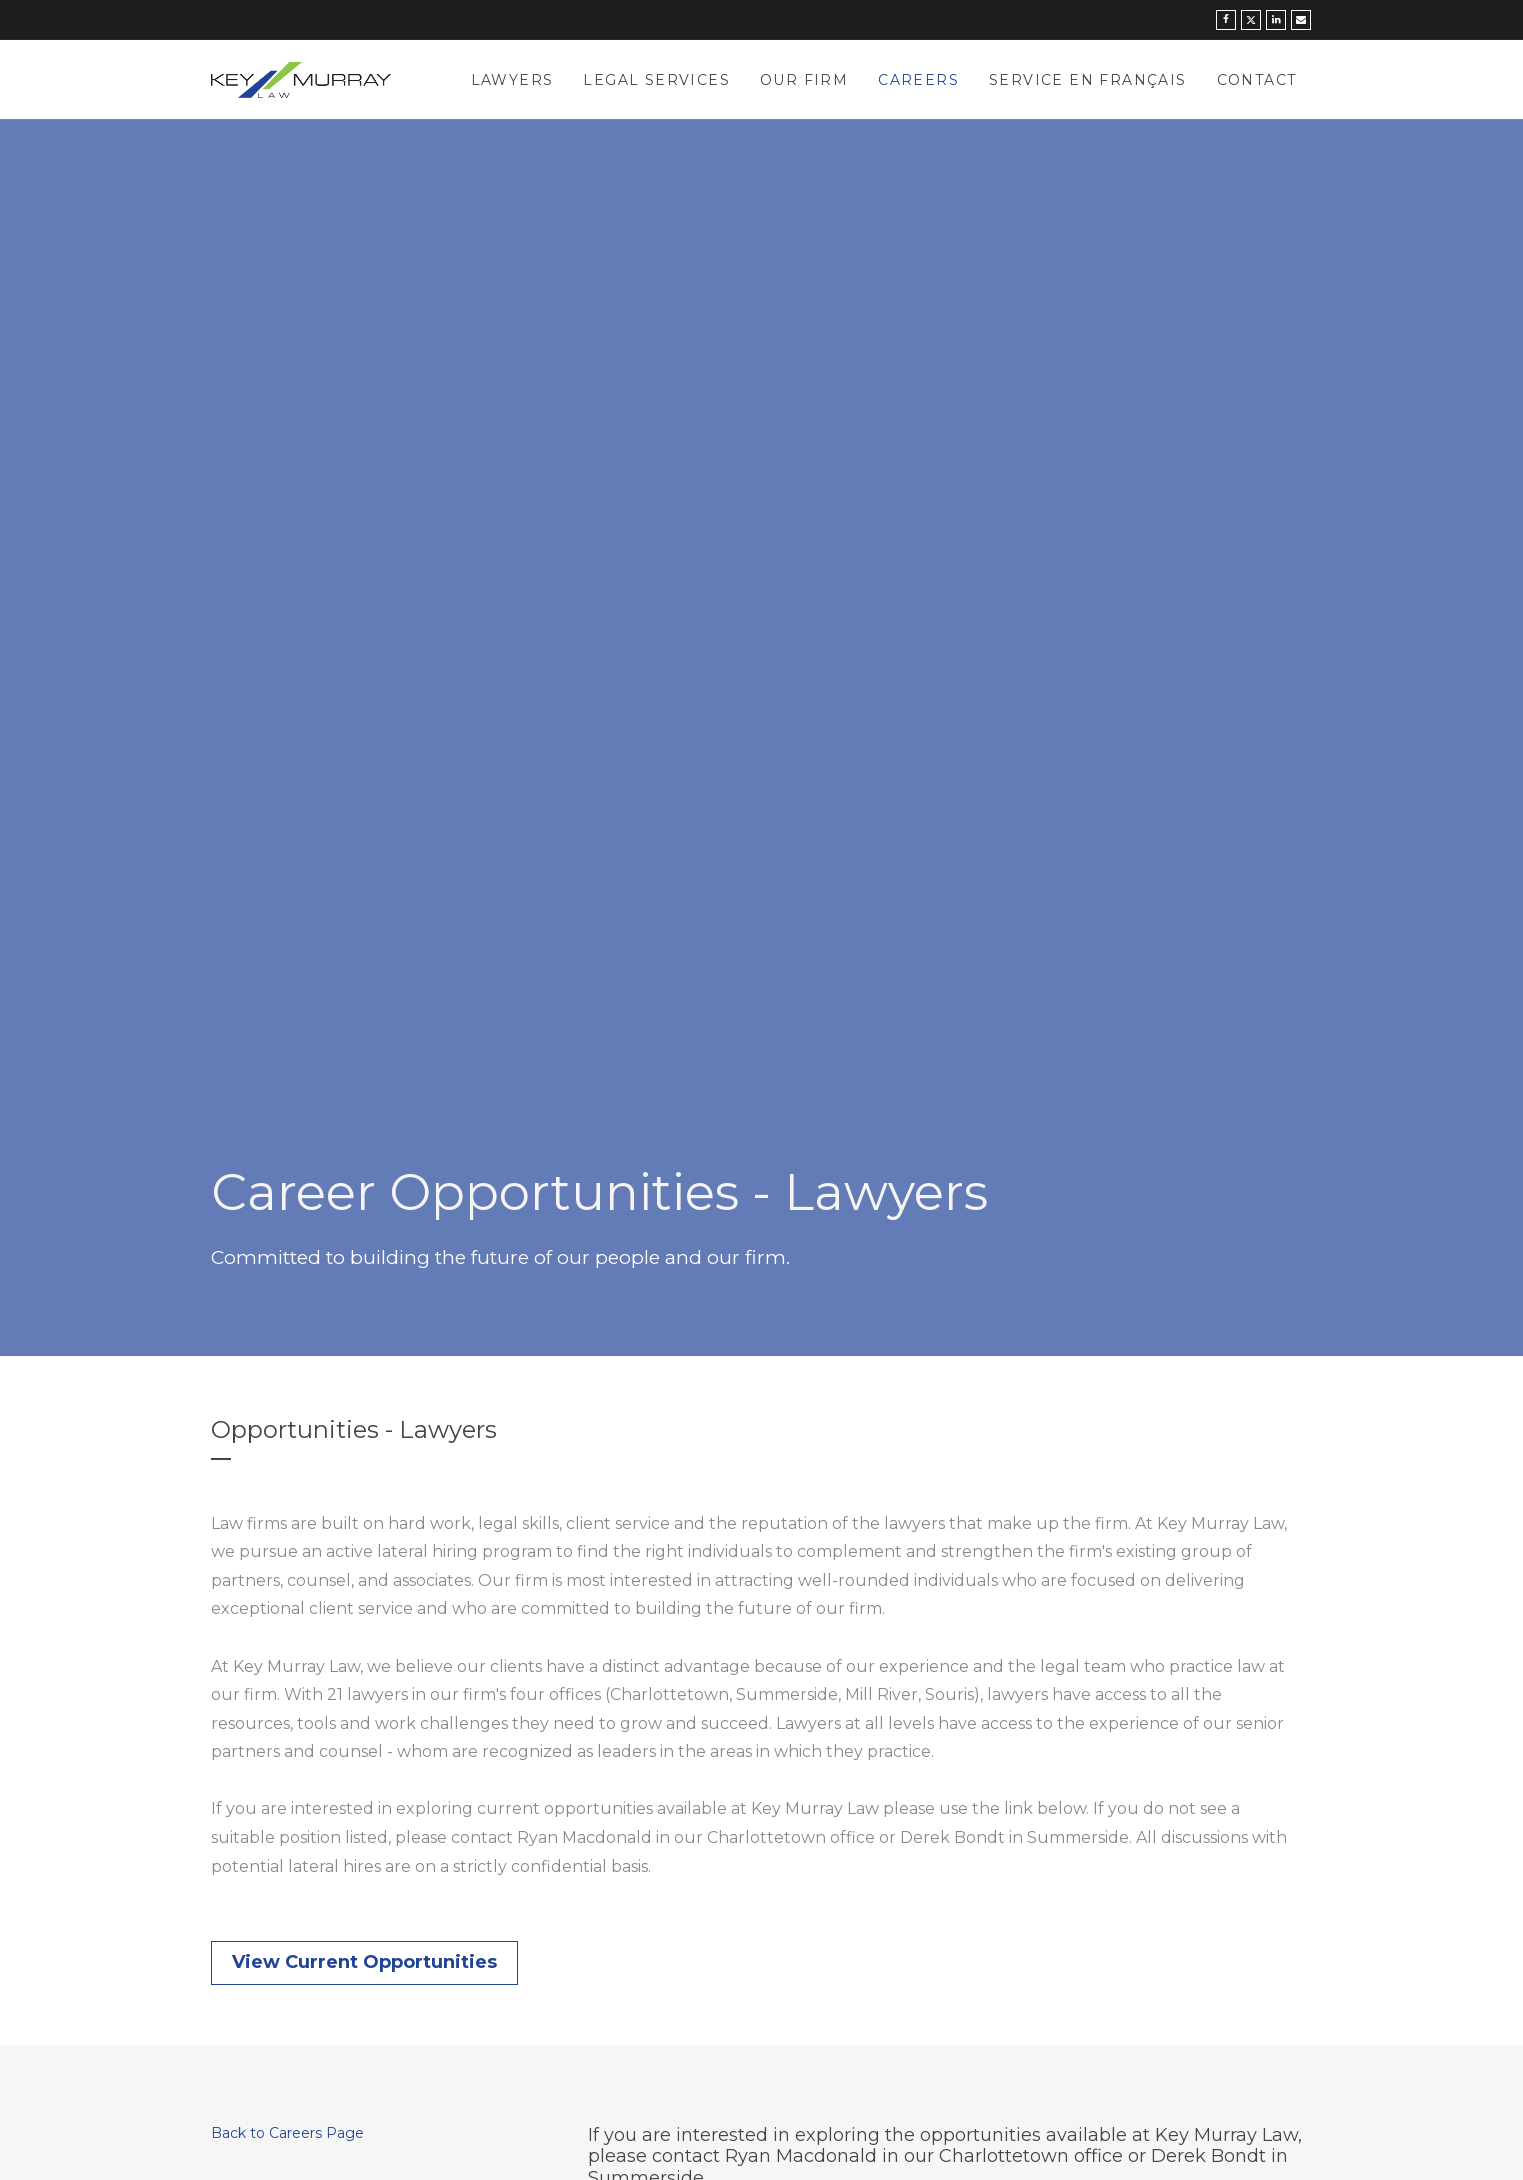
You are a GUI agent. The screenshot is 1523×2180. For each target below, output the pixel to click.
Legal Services (656, 80)
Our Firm (804, 80)
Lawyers (512, 80)
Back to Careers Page (287, 2133)
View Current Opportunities (364, 1962)
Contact (1257, 80)
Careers (918, 80)
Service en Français (1088, 80)
